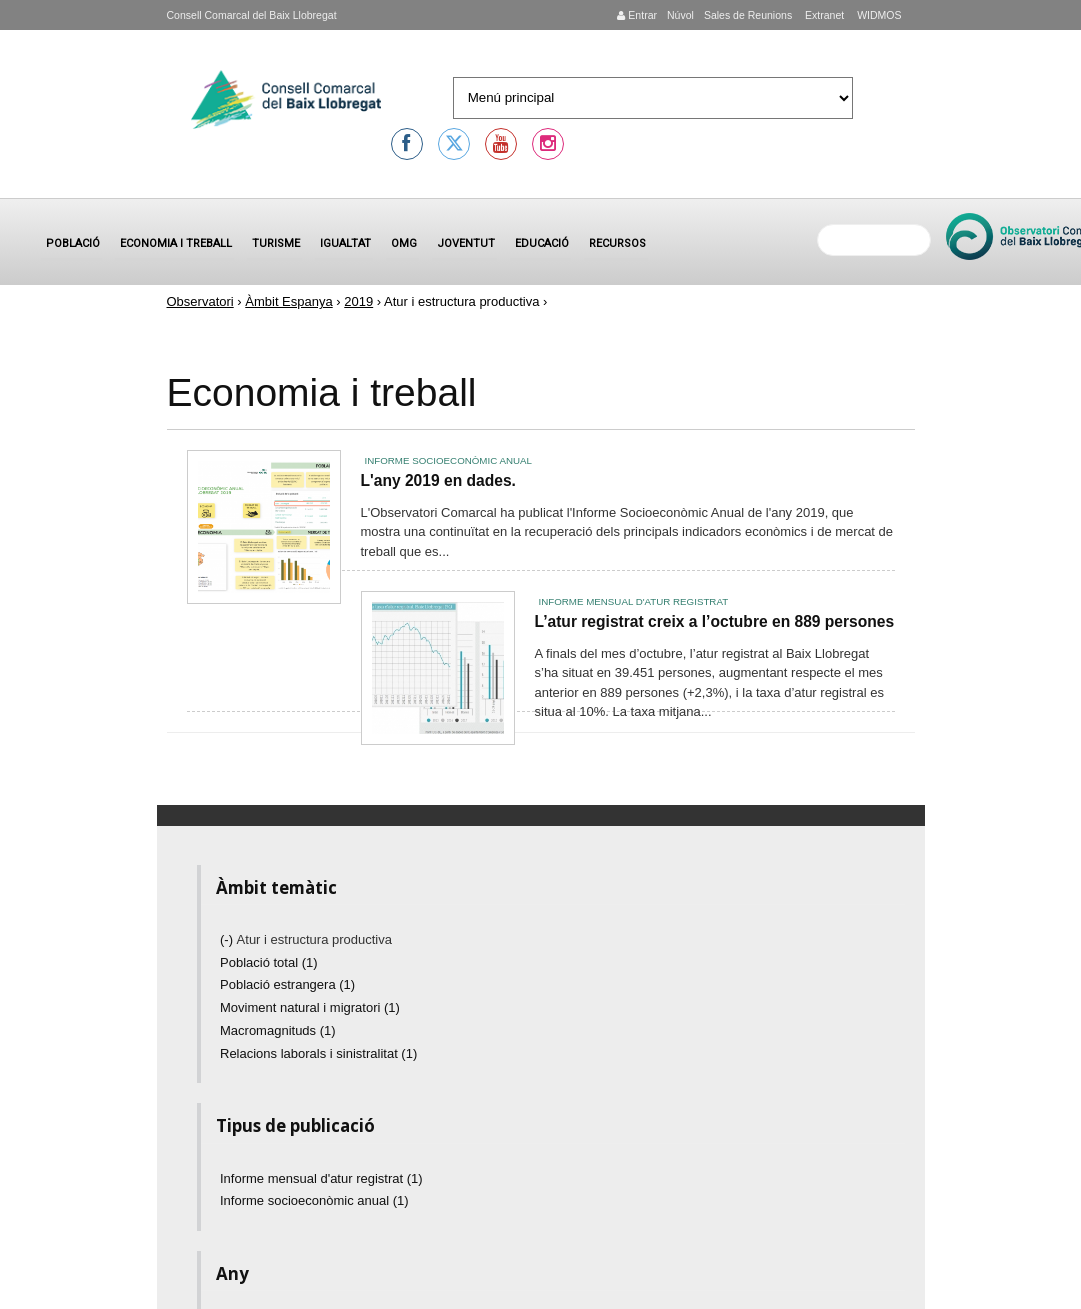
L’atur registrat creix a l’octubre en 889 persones (715, 621)
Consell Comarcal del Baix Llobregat (252, 15)
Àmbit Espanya (288, 301)
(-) (228, 939)
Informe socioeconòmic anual (448, 460)
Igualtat (345, 243)
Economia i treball (176, 243)
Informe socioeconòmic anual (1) (314, 1200)
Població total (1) (269, 962)
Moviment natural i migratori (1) (310, 1007)
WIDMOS (877, 15)
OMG (404, 243)
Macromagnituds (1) (278, 1030)
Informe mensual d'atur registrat (634, 601)
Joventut (466, 243)
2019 (358, 301)
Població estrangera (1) (287, 984)
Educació (542, 243)
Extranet (823, 15)
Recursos (617, 243)
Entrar (637, 15)
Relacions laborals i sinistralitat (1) (318, 1053)
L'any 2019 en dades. (438, 480)
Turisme (276, 243)
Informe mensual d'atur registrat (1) (321, 1178)
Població (73, 243)
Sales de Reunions (748, 15)
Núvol (680, 15)
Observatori (200, 301)
